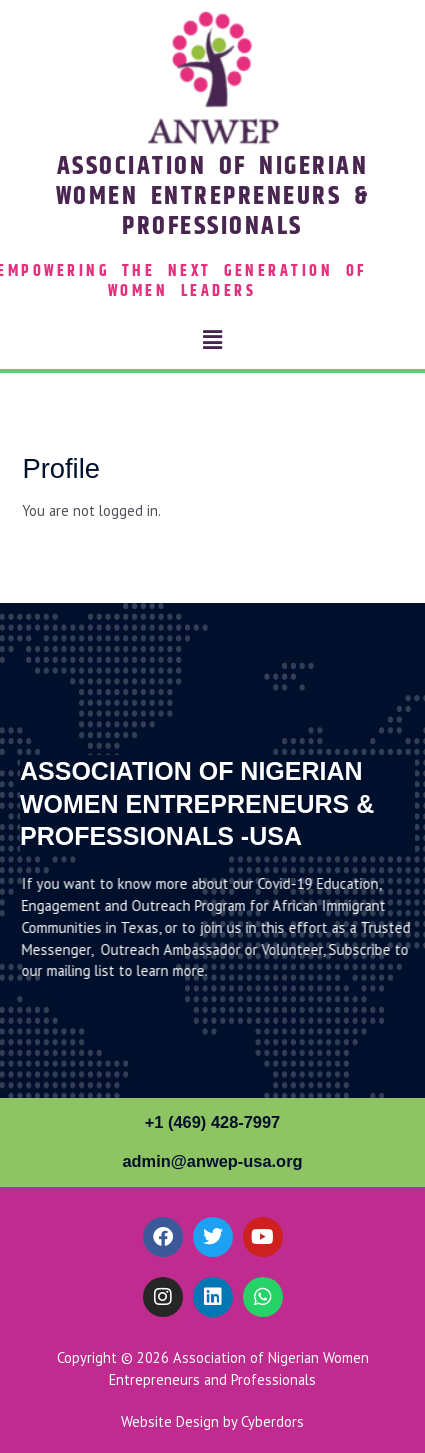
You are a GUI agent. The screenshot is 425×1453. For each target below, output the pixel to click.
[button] (212, 339)
